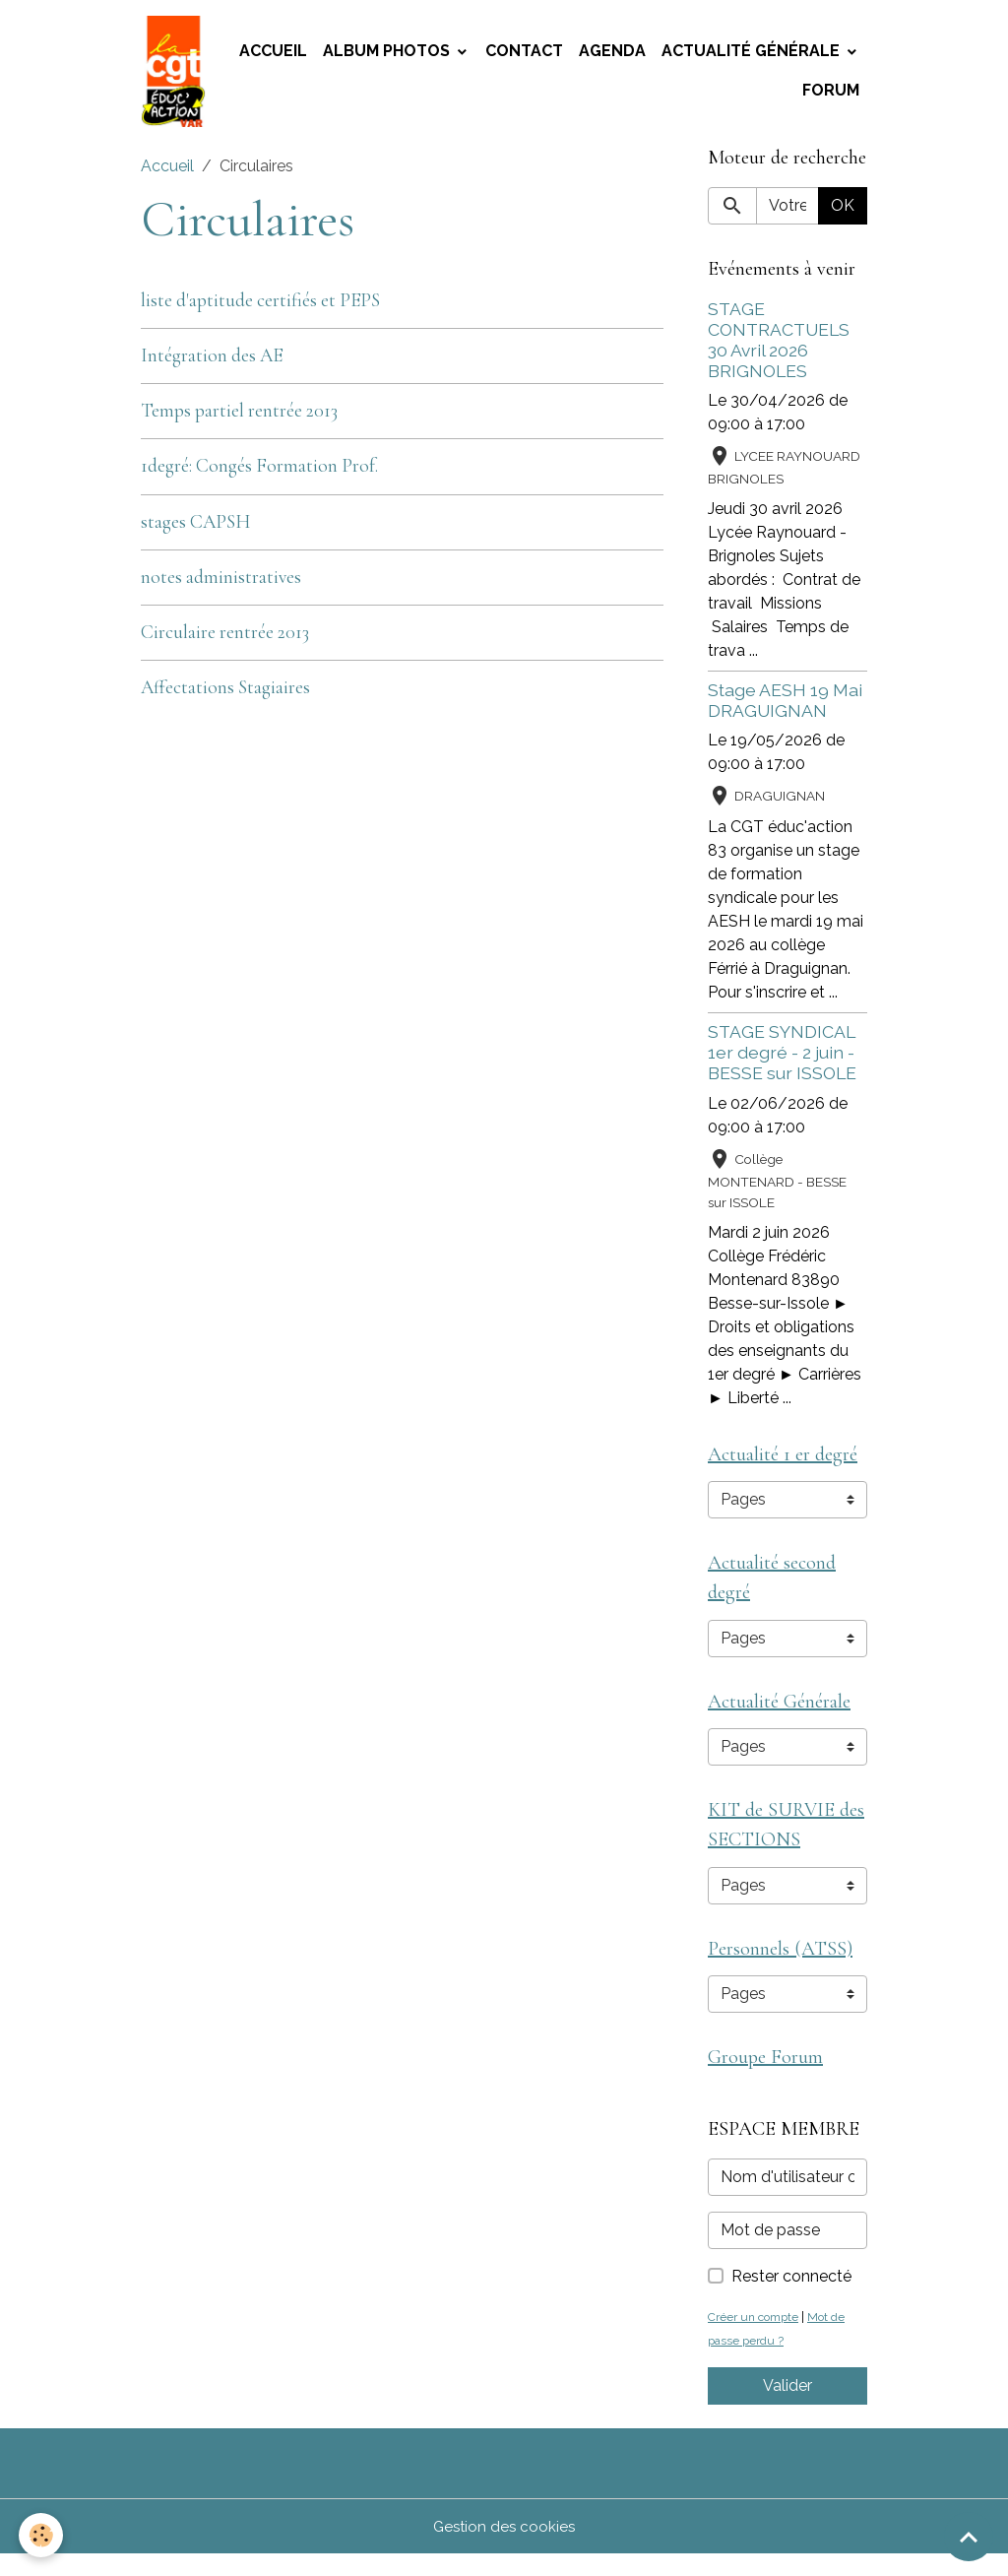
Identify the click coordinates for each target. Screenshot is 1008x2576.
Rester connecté (791, 2297)
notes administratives (221, 584)
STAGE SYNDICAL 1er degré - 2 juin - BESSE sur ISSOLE (782, 1059)
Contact (524, 54)
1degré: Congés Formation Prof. (259, 473)
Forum (830, 94)
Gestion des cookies (504, 2548)
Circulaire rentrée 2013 (225, 639)
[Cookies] (42, 2535)
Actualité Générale (753, 54)
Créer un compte (757, 2338)
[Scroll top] (968, 2536)
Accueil (273, 54)
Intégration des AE (212, 362)
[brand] (176, 75)
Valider (787, 2407)
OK (842, 212)
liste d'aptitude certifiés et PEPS (260, 307)
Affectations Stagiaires (225, 694)
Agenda (612, 54)
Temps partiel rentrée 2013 (239, 417)
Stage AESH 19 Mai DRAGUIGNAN (785, 707)
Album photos (388, 54)
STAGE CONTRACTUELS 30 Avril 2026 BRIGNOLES (779, 346)
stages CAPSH (195, 529)
